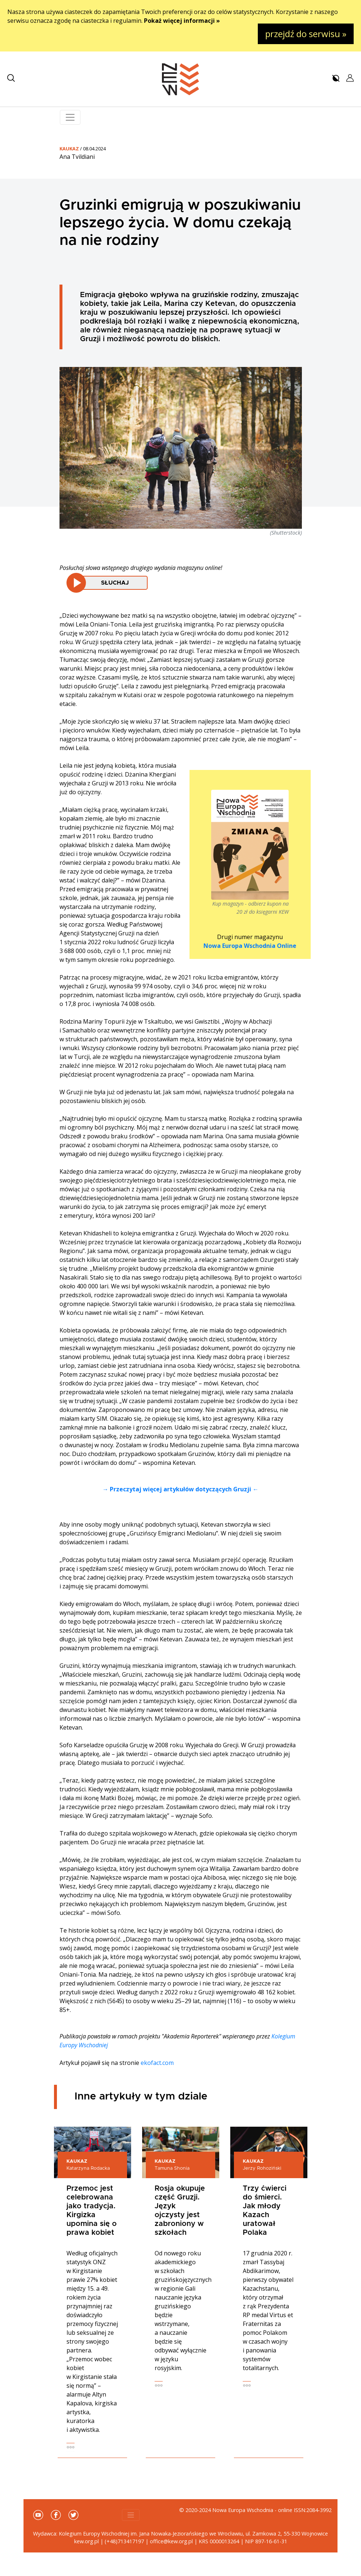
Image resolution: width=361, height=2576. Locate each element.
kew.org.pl (86, 2541)
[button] (11, 78)
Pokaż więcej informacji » (182, 21)
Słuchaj (115, 583)
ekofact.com (157, 2063)
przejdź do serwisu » (305, 34)
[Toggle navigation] (70, 117)
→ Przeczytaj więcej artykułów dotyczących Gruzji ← (180, 1489)
